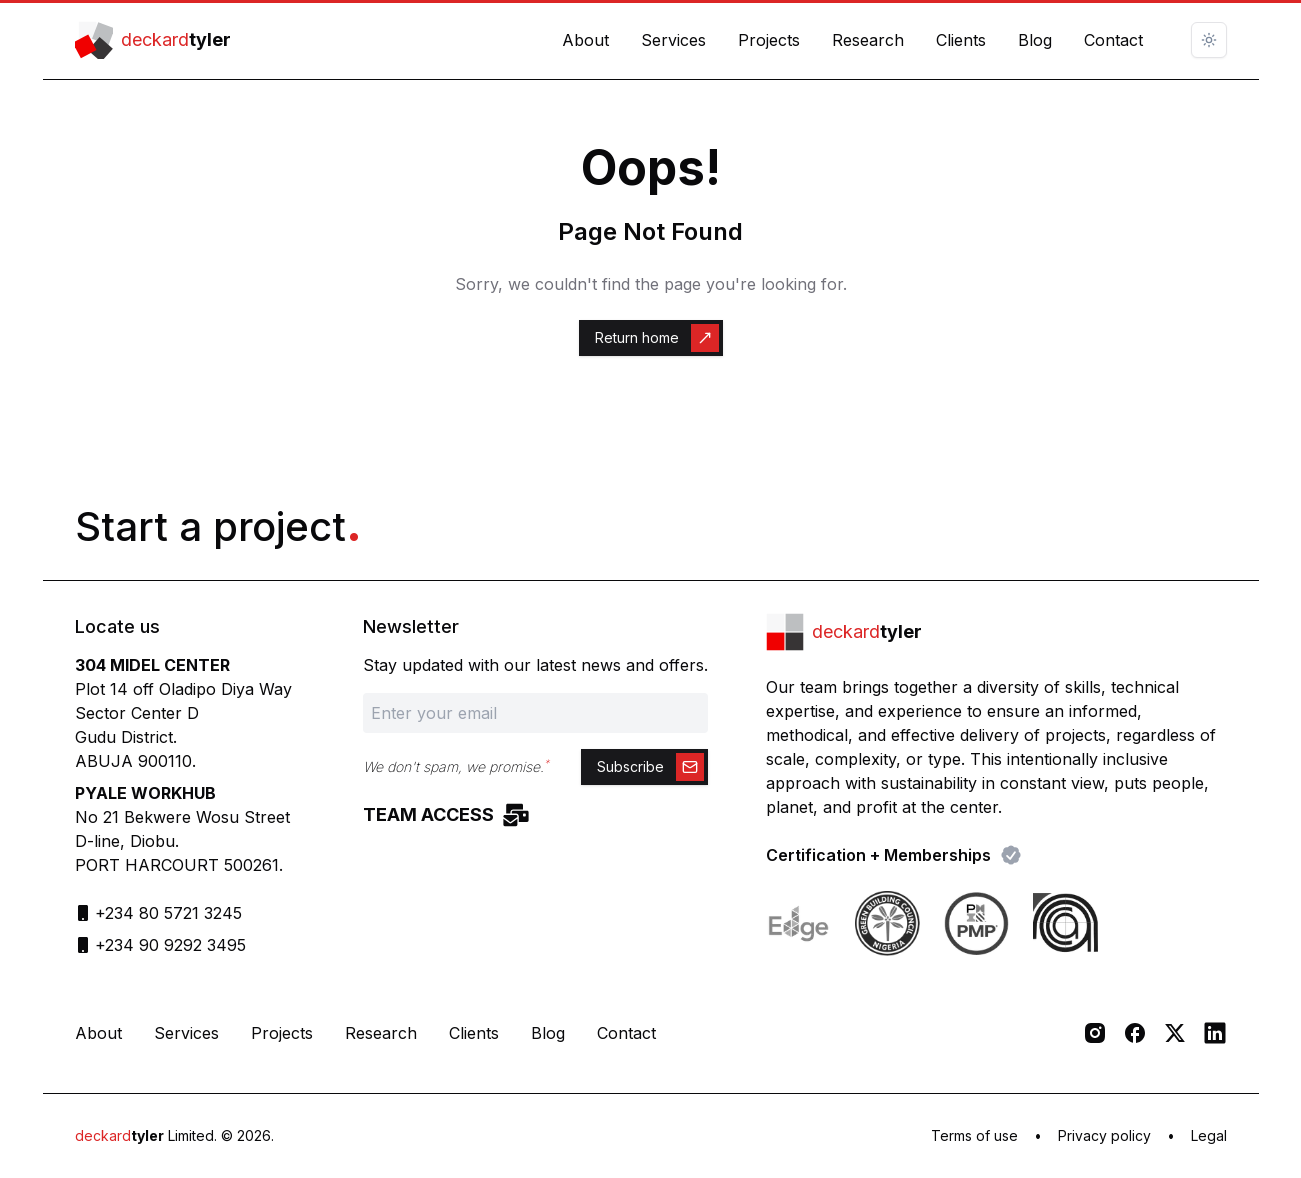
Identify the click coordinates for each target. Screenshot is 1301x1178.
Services (673, 40)
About (585, 40)
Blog (1035, 40)
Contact (1113, 40)
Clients (961, 40)
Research (868, 40)
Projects (769, 40)
